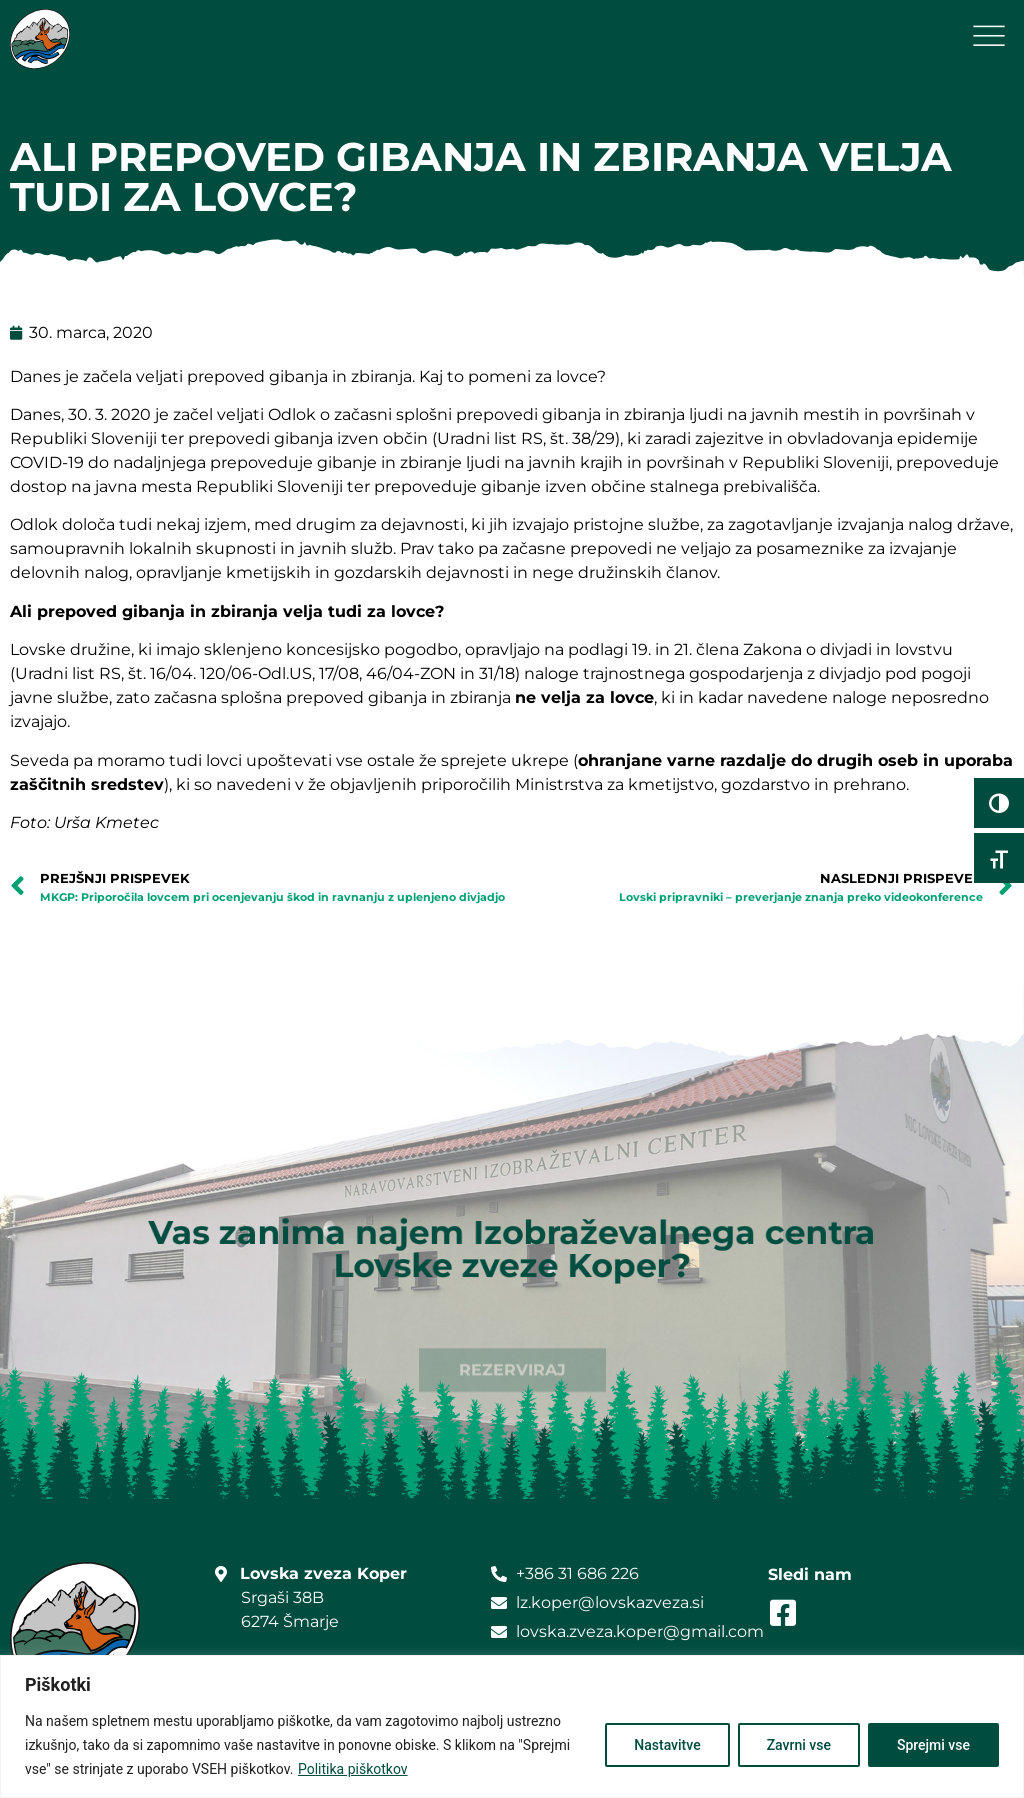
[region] (512, 1726)
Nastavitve (667, 1745)
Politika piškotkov (353, 1769)
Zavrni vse (799, 1745)
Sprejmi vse (933, 1745)
